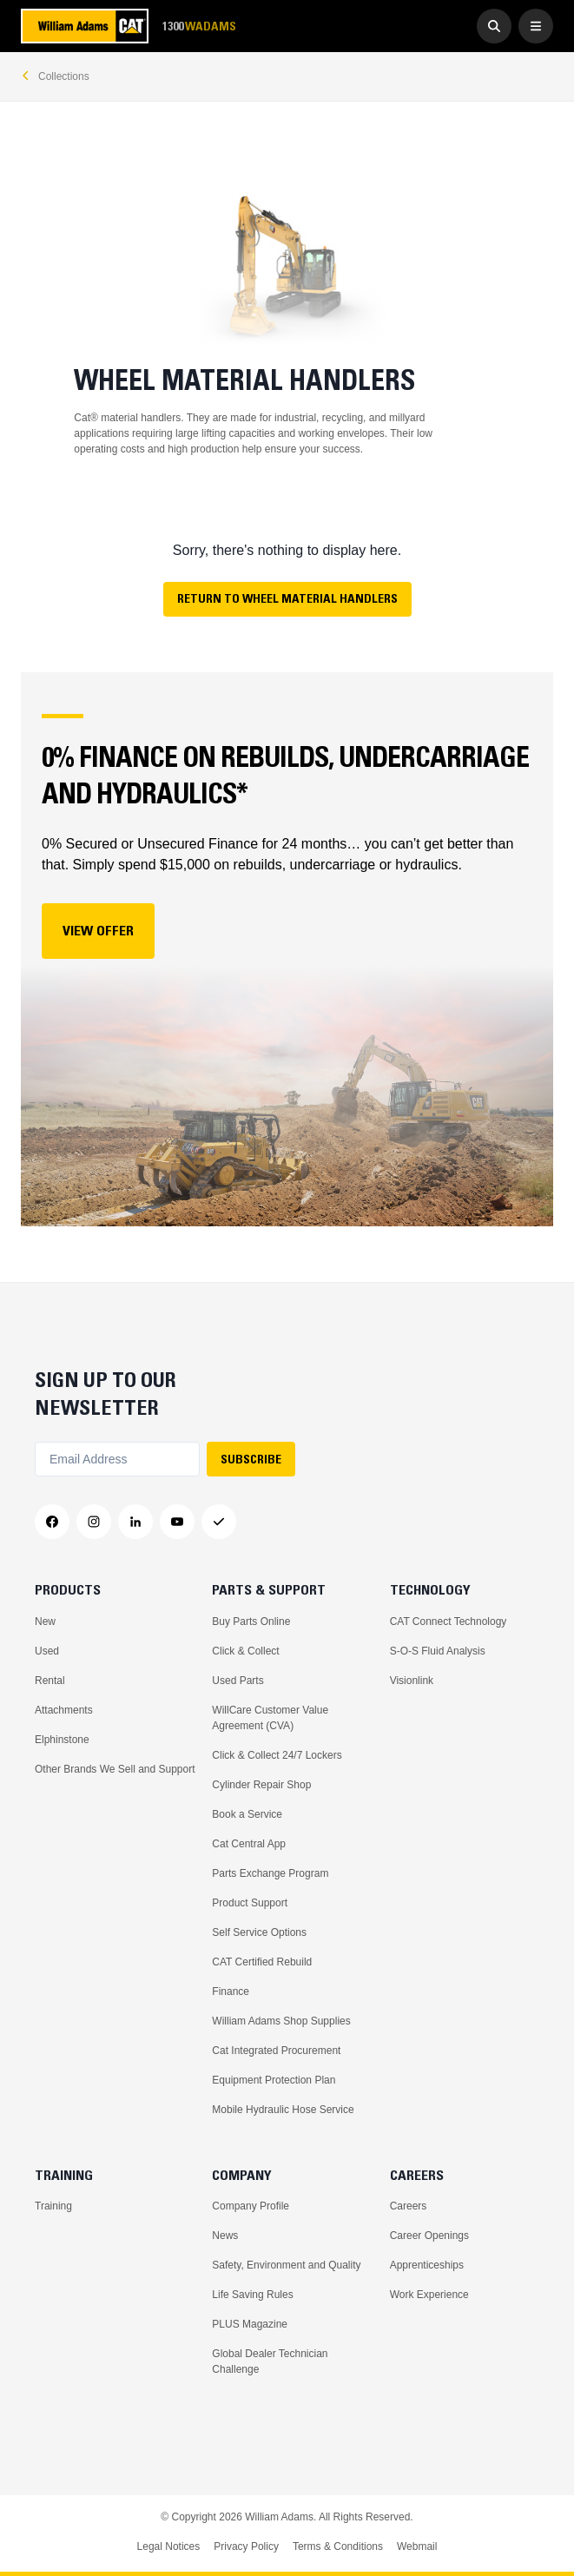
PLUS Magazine (249, 2324)
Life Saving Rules (252, 2295)
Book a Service (247, 1814)
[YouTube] (177, 1521)
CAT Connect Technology (448, 1621)
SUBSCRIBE (251, 1459)
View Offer (98, 930)
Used (47, 1651)
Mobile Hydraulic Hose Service (282, 2110)
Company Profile (250, 2206)
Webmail (417, 2546)
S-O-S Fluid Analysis (437, 1651)
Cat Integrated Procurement (276, 2050)
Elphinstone (62, 1740)
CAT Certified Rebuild (262, 1962)
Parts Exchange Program (270, 1873)
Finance (230, 1991)
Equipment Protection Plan (273, 2080)
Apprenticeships (427, 2265)
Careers (408, 2206)
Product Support (249, 1903)
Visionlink (411, 1680)
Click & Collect (245, 1651)
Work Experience (429, 2295)
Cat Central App (249, 1844)
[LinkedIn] (135, 1521)
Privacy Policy (246, 2546)
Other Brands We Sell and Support (115, 1769)
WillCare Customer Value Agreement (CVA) (270, 1718)
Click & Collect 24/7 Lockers (276, 1755)
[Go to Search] (494, 26)
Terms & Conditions (338, 2546)
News (225, 2235)
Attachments (64, 1710)
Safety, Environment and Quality (286, 2265)
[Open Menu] (535, 26)
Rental (50, 1680)
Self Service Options (259, 1932)
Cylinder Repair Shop (261, 1785)
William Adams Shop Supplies (281, 2021)
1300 (198, 26)
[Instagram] (93, 1521)
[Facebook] (52, 1521)
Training (53, 2206)
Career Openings (429, 2235)
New (45, 1621)
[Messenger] (218, 1521)
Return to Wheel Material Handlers (287, 598)
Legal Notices (169, 2546)
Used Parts (237, 1680)
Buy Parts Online (251, 1621)
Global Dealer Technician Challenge (269, 2361)
